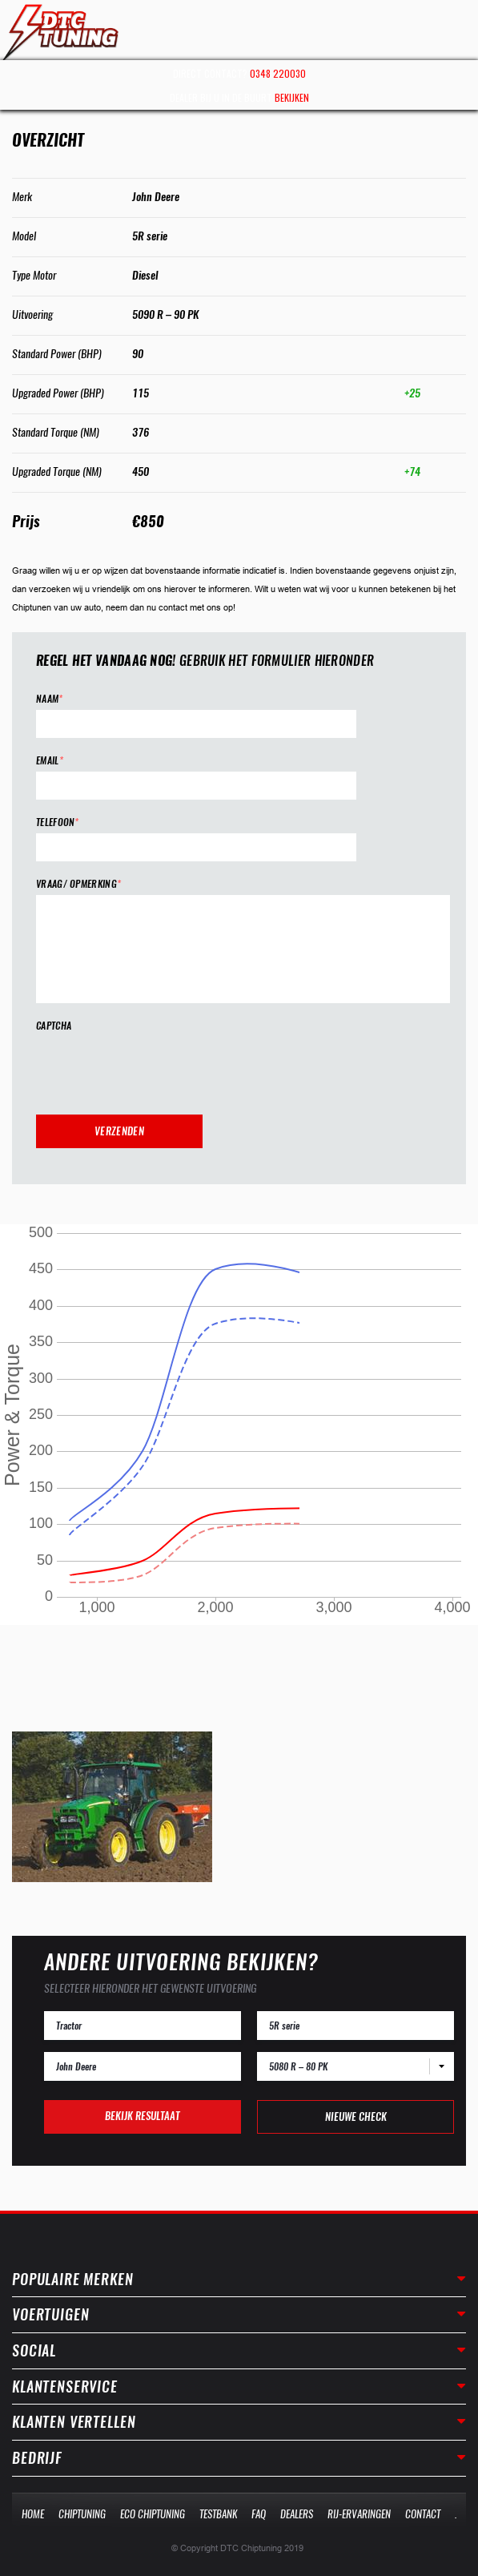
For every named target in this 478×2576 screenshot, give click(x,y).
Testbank (218, 2514)
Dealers (296, 2514)
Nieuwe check (356, 2116)
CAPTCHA (53, 1026)
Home (33, 2514)
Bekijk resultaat (142, 2115)
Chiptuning (82, 2514)
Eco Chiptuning (152, 2514)
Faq (258, 2514)
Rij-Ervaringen (359, 2514)
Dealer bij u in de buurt (239, 97)
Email (49, 761)
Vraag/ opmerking (78, 884)
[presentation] (157, 1068)
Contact (422, 2514)
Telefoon (57, 822)
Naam (49, 699)
